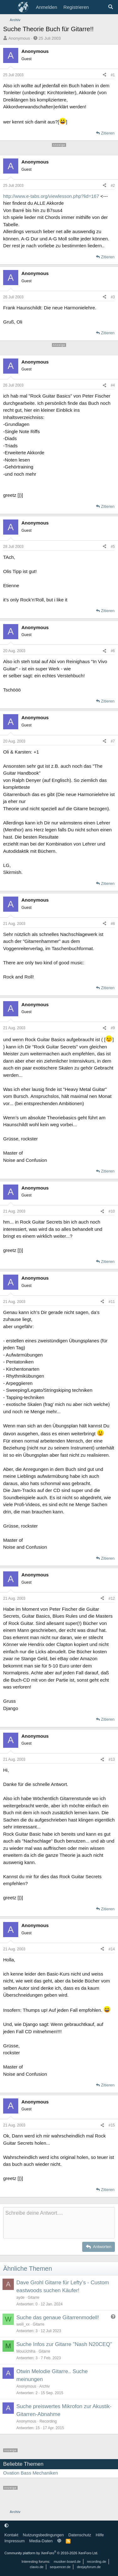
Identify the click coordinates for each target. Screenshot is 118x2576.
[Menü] (8, 7)
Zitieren (108, 133)
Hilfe (100, 2535)
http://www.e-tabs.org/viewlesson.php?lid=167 (51, 196)
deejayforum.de (89, 2567)
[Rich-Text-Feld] (59, 2223)
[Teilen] (104, 75)
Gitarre (33, 2297)
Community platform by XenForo (51, 2553)
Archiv (44, 2386)
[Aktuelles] (98, 7)
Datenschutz (79, 2535)
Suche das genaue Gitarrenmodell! (57, 2318)
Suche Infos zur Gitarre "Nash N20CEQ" (64, 2344)
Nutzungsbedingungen (43, 2535)
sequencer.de (60, 2567)
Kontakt (11, 2535)
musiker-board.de (67, 2561)
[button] (6, 2525)
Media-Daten (41, 2541)
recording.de (96, 2561)
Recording (48, 2421)
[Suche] (110, 7)
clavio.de (36, 2567)
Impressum (14, 2541)
